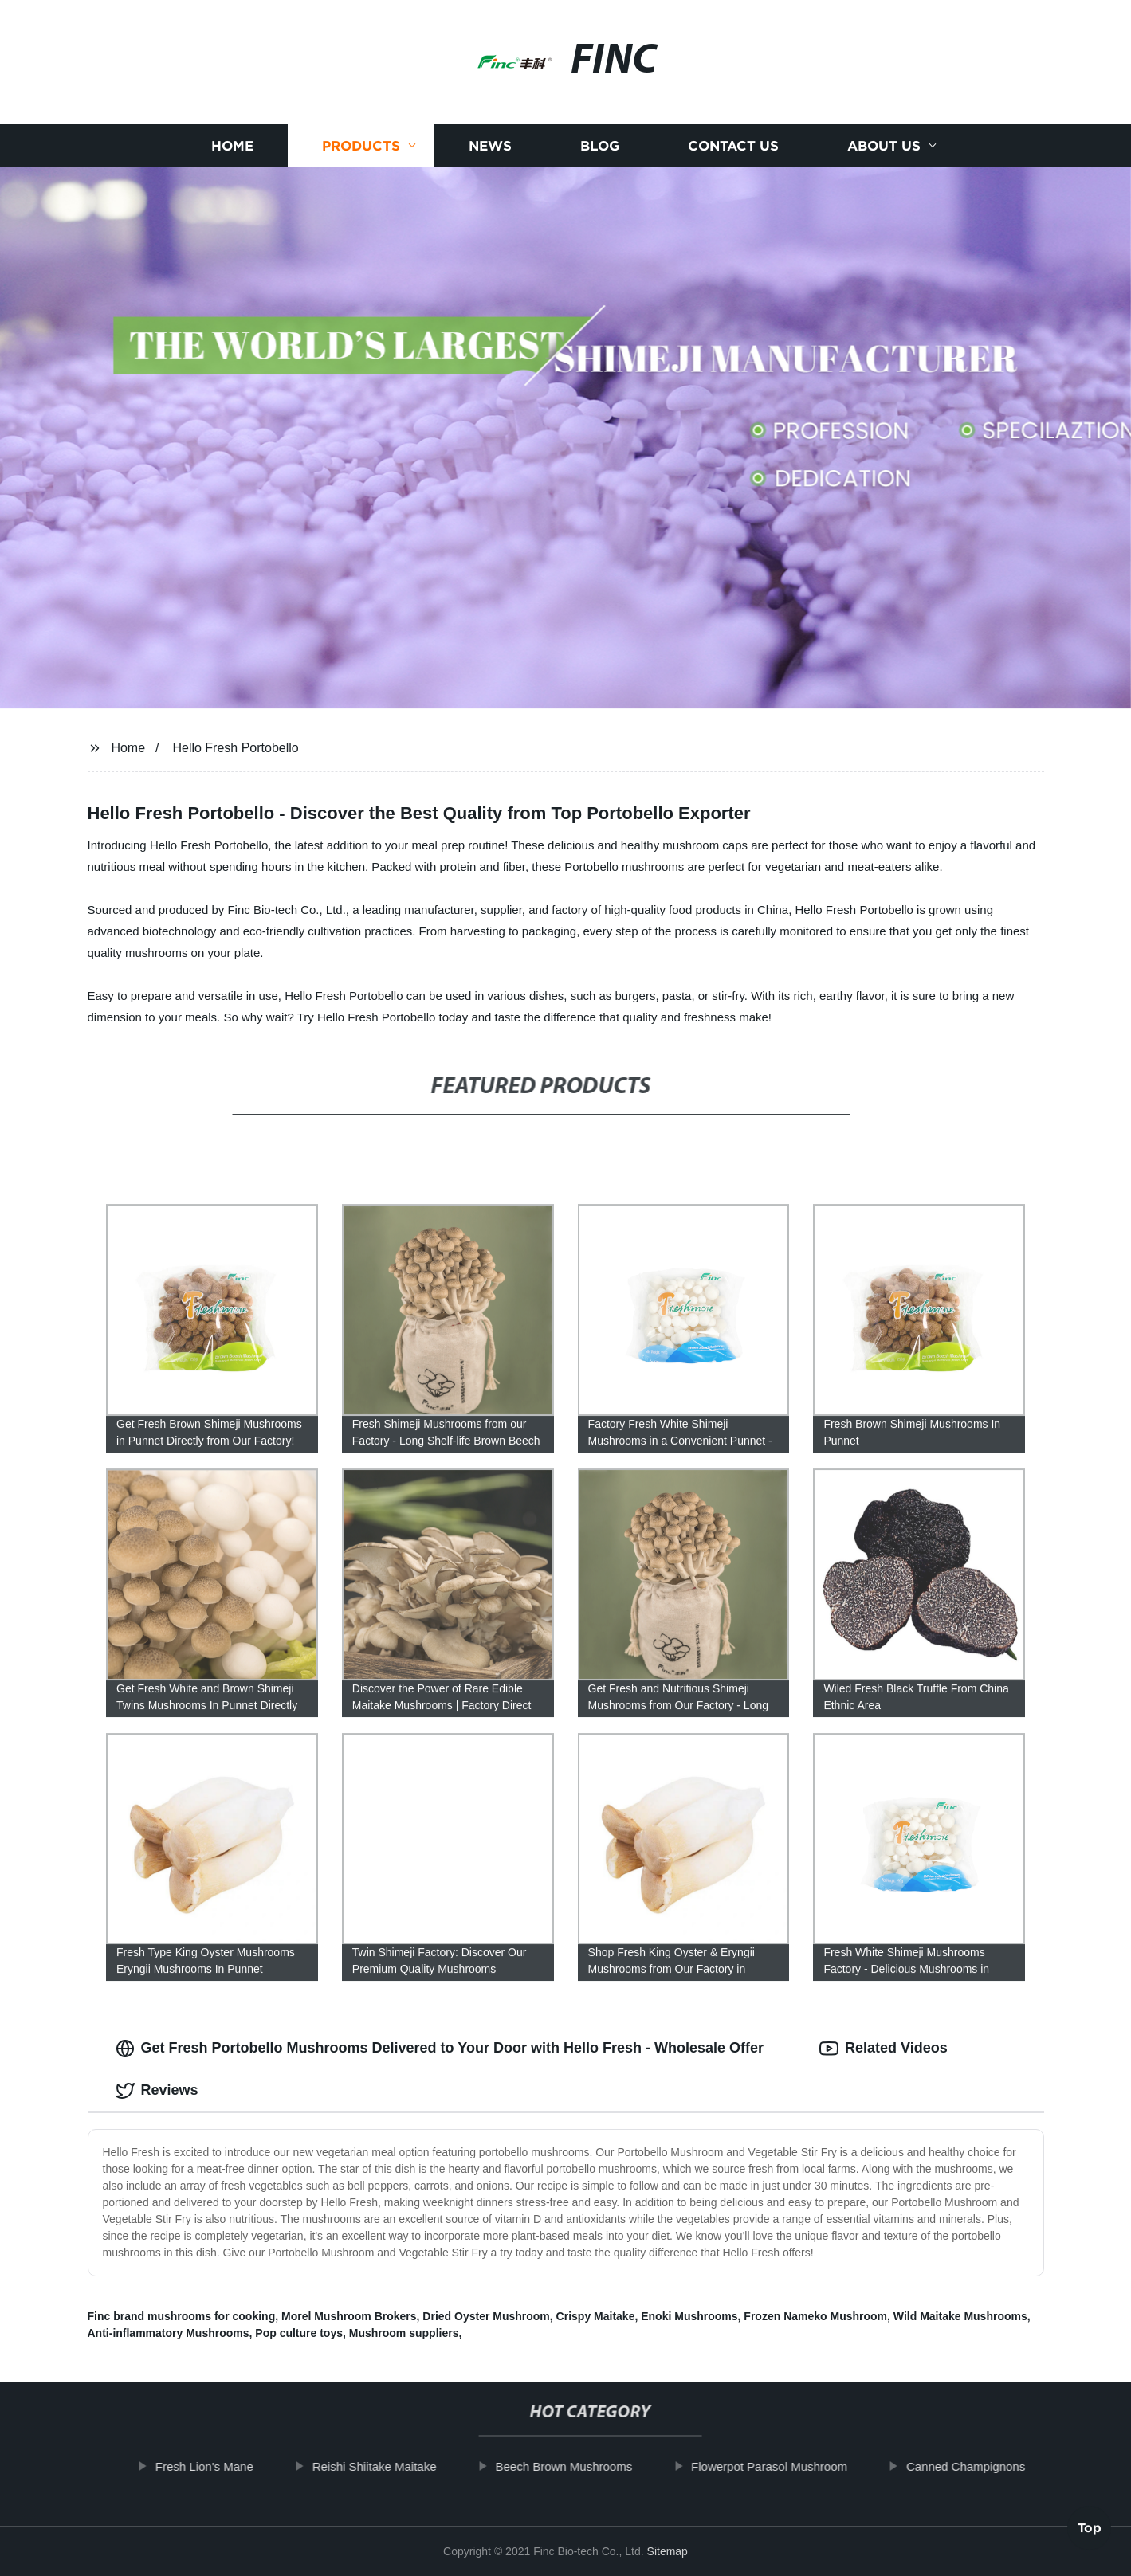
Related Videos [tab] (883, 2048)
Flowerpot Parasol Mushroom (798, 2466)
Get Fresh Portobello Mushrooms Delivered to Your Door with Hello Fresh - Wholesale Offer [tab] (440, 2048)
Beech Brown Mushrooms (593, 2466)
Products (361, 145)
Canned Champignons (994, 2466)
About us (884, 145)
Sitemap (667, 2551)
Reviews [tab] (157, 2090)
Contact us (733, 145)
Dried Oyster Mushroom (485, 2316)
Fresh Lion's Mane (233, 2466)
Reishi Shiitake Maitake (403, 2466)
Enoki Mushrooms (689, 2316)
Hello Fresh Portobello (235, 748)
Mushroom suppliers (404, 2333)
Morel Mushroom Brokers (349, 2316)
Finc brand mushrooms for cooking (182, 2316)
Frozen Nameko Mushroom (815, 2316)
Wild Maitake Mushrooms (960, 2316)
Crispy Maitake (595, 2316)
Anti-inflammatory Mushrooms (168, 2333)
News (490, 145)
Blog (599, 145)
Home (232, 145)
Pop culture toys (299, 2333)
